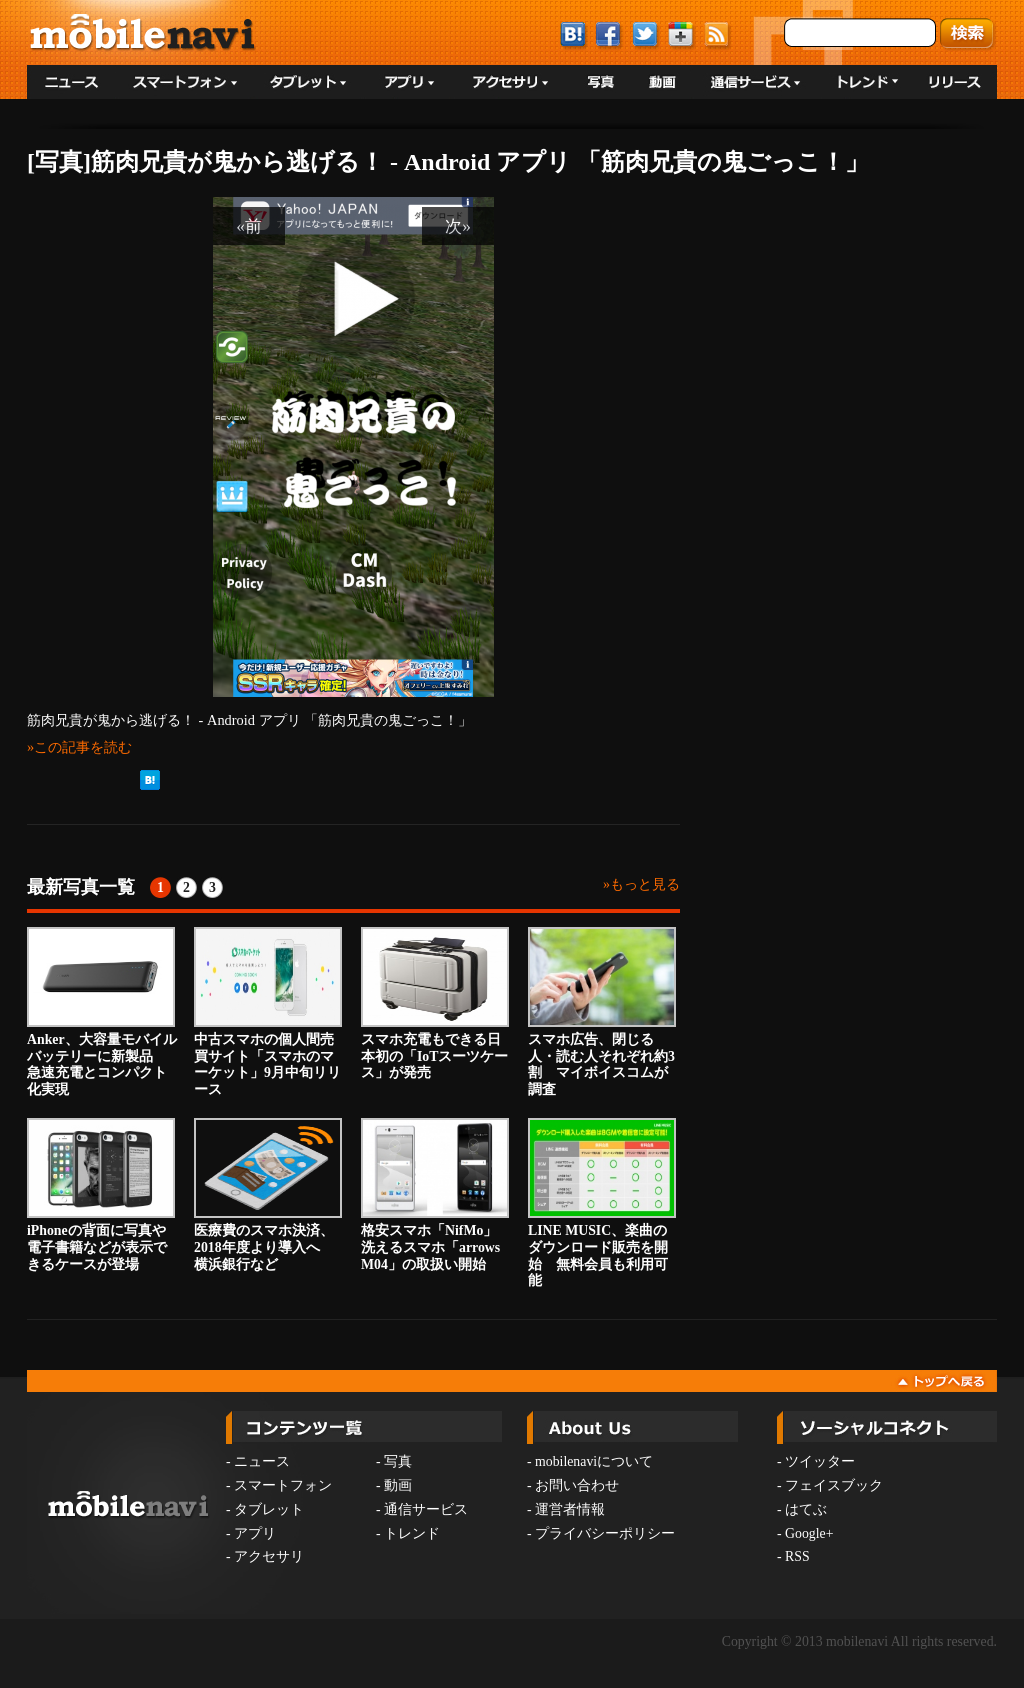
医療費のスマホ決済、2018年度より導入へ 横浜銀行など (268, 1195)
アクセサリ (269, 1556)
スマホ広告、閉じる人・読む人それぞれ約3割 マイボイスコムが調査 (602, 1012)
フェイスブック (834, 1485)
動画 (398, 1485)
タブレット (269, 1509)
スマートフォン (283, 1485)
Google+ (809, 1533)
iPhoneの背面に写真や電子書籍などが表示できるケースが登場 (101, 1195)
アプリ (255, 1533)
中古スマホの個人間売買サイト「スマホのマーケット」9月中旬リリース (268, 1012)
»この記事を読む (79, 747)
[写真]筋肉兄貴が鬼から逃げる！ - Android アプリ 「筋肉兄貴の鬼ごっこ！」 (448, 162)
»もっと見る (641, 884)
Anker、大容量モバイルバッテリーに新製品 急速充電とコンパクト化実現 (102, 1012)
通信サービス (426, 1509)
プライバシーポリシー (605, 1533)
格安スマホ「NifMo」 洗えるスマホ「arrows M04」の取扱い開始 (436, 1195)
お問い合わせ (577, 1485)
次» (458, 226)
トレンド (412, 1533)
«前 (249, 226)
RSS (797, 1556)
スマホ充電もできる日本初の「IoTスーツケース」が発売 (435, 1004)
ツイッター (820, 1461)
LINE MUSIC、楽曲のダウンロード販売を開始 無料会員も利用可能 (602, 1203)
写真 (398, 1461)
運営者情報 (570, 1509)
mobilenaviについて (594, 1461)
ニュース (262, 1461)
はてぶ (806, 1509)
